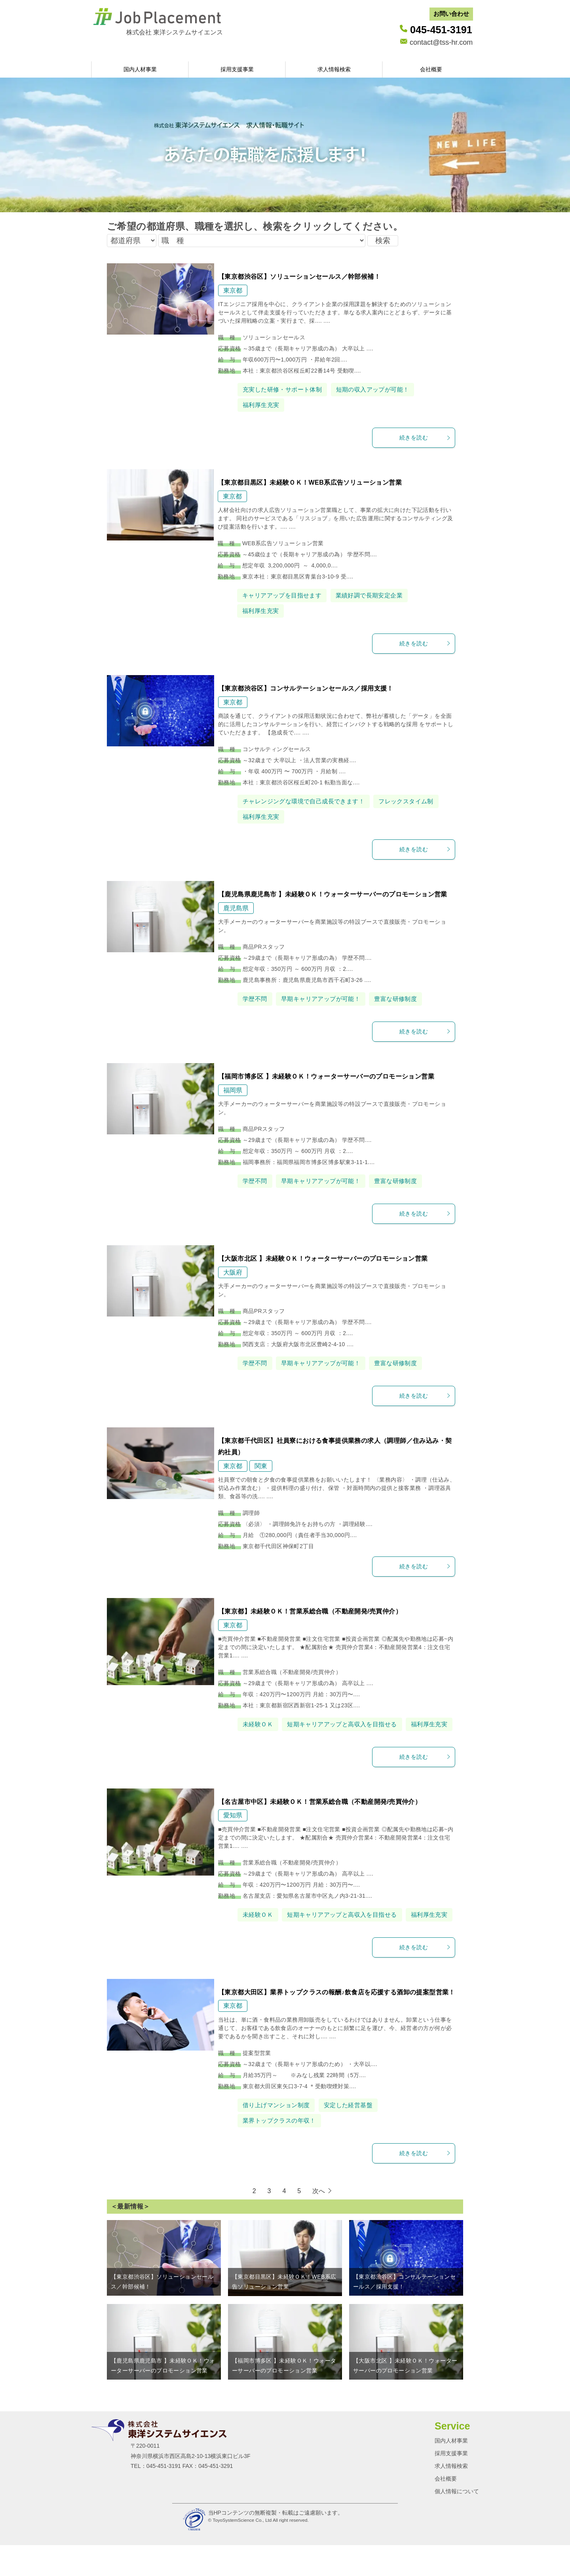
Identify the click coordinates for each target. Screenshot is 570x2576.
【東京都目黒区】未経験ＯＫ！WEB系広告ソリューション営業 (310, 482)
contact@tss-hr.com (441, 42)
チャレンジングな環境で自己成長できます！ (307, 801)
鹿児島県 (236, 908)
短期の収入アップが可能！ (380, 389)
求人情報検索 (334, 69)
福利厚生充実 (262, 404)
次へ (318, 2221)
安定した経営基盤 (354, 2136)
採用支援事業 (237, 69)
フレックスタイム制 (415, 801)
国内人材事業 (140, 69)
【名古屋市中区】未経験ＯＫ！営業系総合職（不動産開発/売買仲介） (319, 1817)
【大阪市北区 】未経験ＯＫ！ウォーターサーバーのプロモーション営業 (323, 1258)
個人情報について (457, 2522)
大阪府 (232, 1272)
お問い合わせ (451, 13)
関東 (261, 1466)
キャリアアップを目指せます (284, 595)
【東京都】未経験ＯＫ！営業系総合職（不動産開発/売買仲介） (310, 1611)
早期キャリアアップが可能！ (325, 998)
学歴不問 (256, 998)
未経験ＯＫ (259, 1724)
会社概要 (431, 69)
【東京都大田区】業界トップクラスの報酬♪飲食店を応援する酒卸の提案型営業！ (336, 2023)
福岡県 (232, 1090)
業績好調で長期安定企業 (376, 595)
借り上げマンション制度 (278, 2136)
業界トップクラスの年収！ (282, 2151)
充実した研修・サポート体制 (285, 389)
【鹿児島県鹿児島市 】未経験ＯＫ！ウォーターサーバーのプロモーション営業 (332, 894)
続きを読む (425, 437)
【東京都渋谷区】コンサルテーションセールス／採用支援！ (305, 688)
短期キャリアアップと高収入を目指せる (347, 1724)
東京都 (232, 290)
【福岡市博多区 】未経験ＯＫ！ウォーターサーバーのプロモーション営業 (326, 1076)
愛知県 (232, 1830)
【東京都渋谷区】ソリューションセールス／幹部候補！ (299, 276)
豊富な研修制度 (403, 998)
